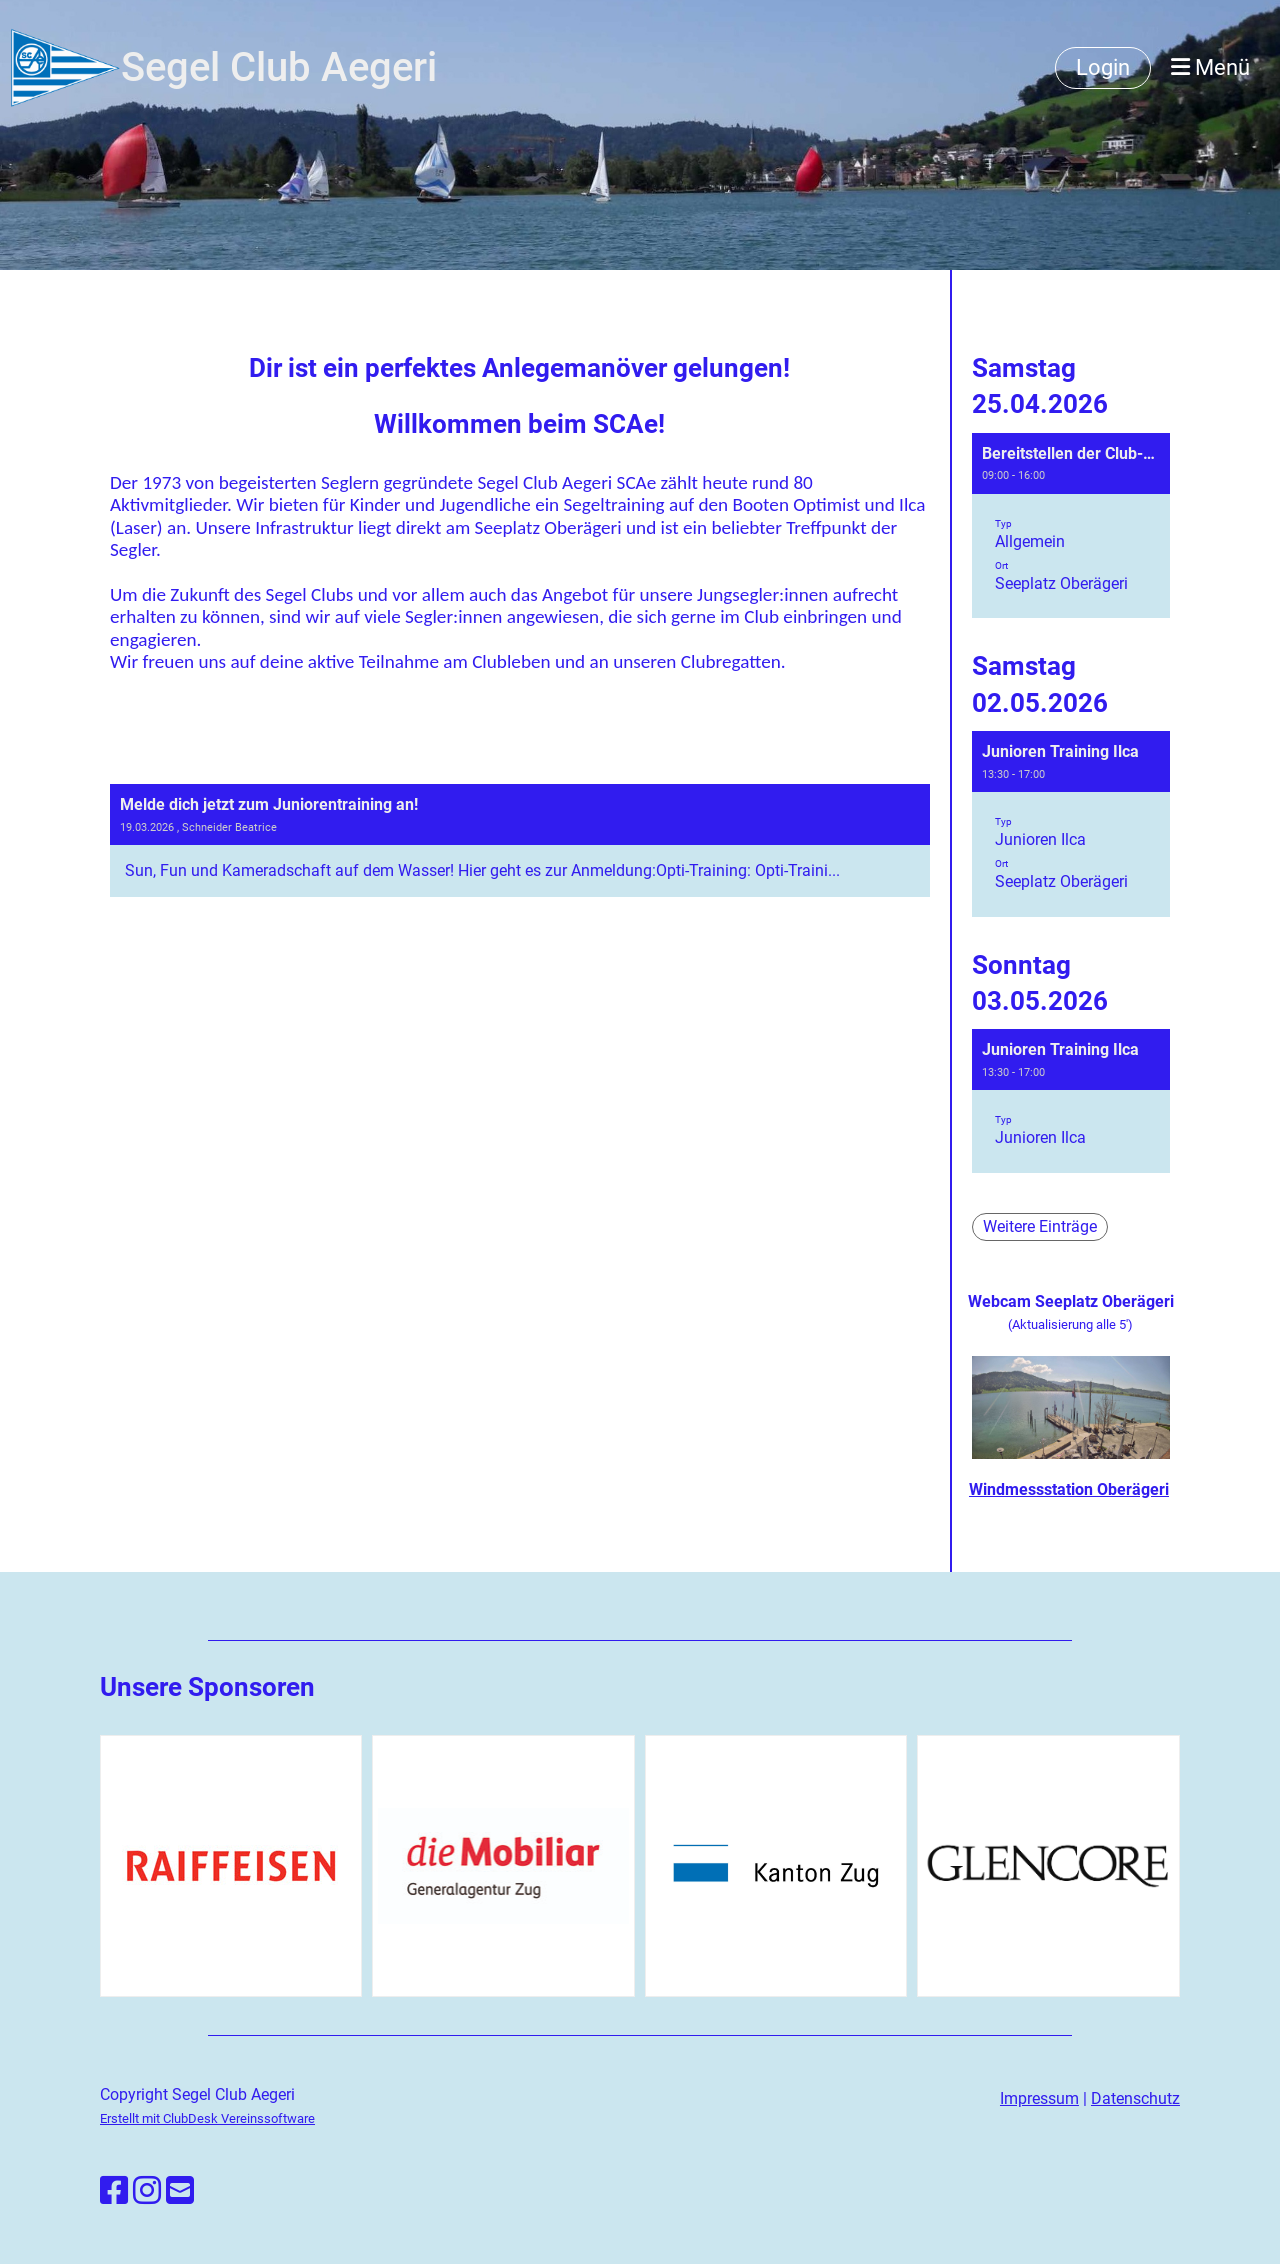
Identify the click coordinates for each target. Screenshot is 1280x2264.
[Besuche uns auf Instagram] (147, 2191)
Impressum (1039, 2098)
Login (1103, 67)
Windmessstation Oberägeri (1069, 1489)
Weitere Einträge (1040, 1226)
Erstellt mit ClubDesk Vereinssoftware (207, 2118)
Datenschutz (1135, 2098)
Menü (1210, 67)
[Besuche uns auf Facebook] (114, 2191)
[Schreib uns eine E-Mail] (180, 2191)
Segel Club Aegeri (279, 67)
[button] (1071, 526)
